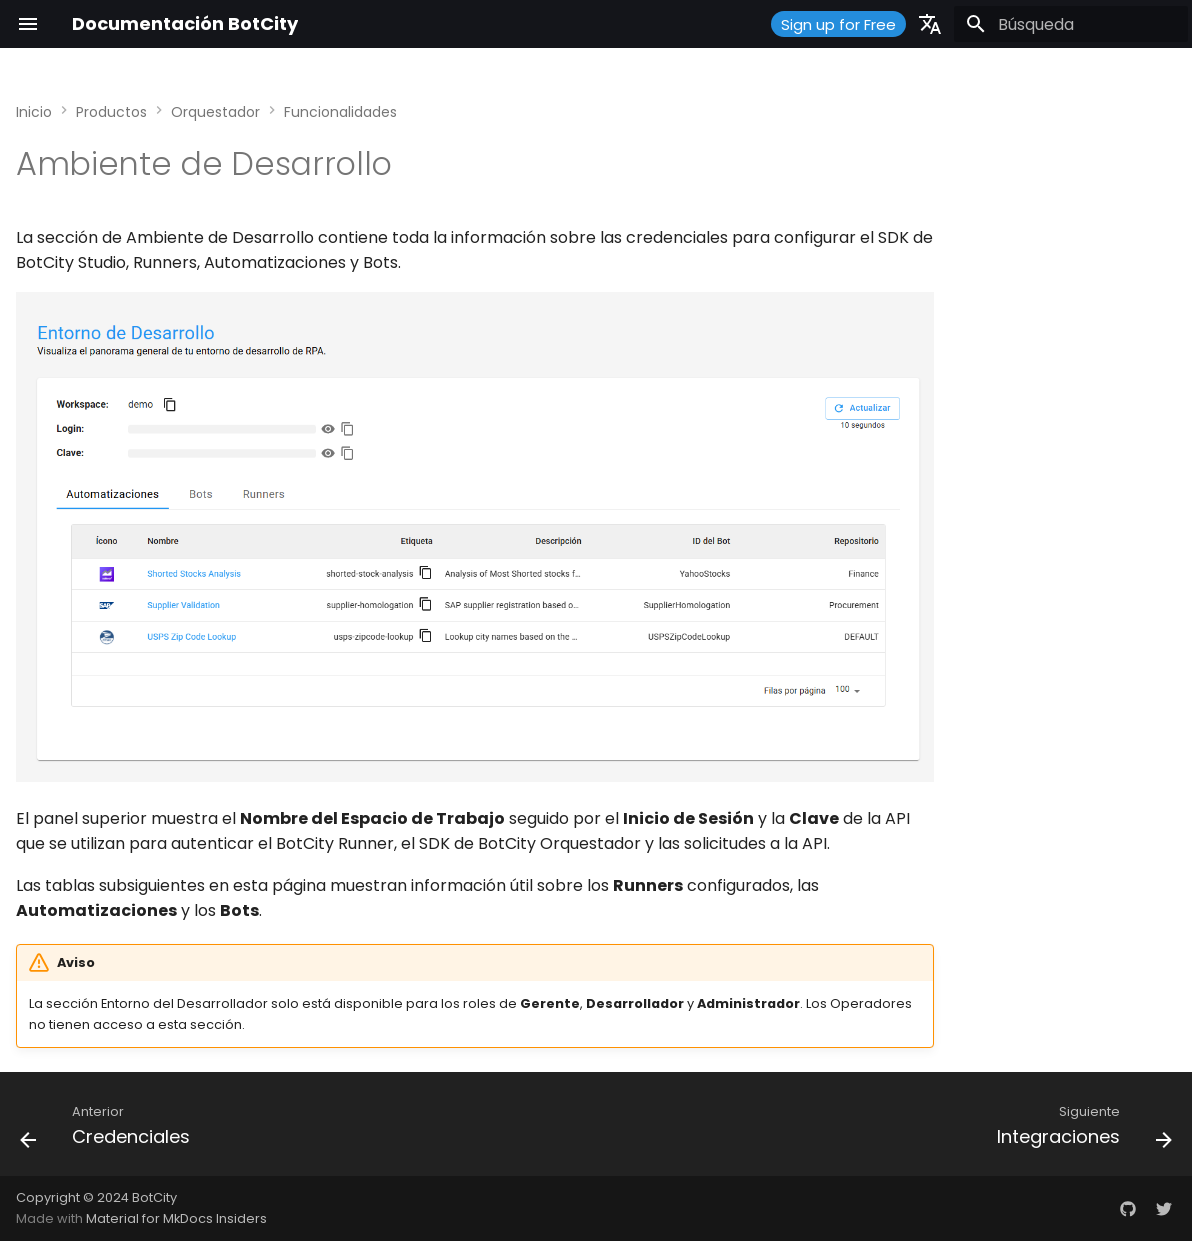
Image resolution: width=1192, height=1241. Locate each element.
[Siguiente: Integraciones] (1078, 1130)
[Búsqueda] (1071, 24)
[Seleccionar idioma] (930, 24)
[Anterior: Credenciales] (111, 1130)
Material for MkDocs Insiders (176, 1218)
